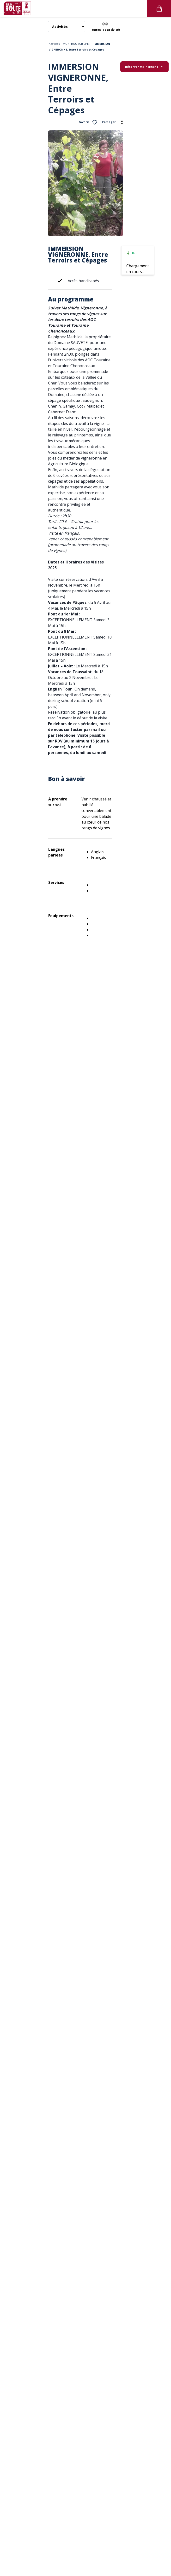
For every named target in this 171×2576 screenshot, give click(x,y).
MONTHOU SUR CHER (76, 43)
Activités (54, 43)
